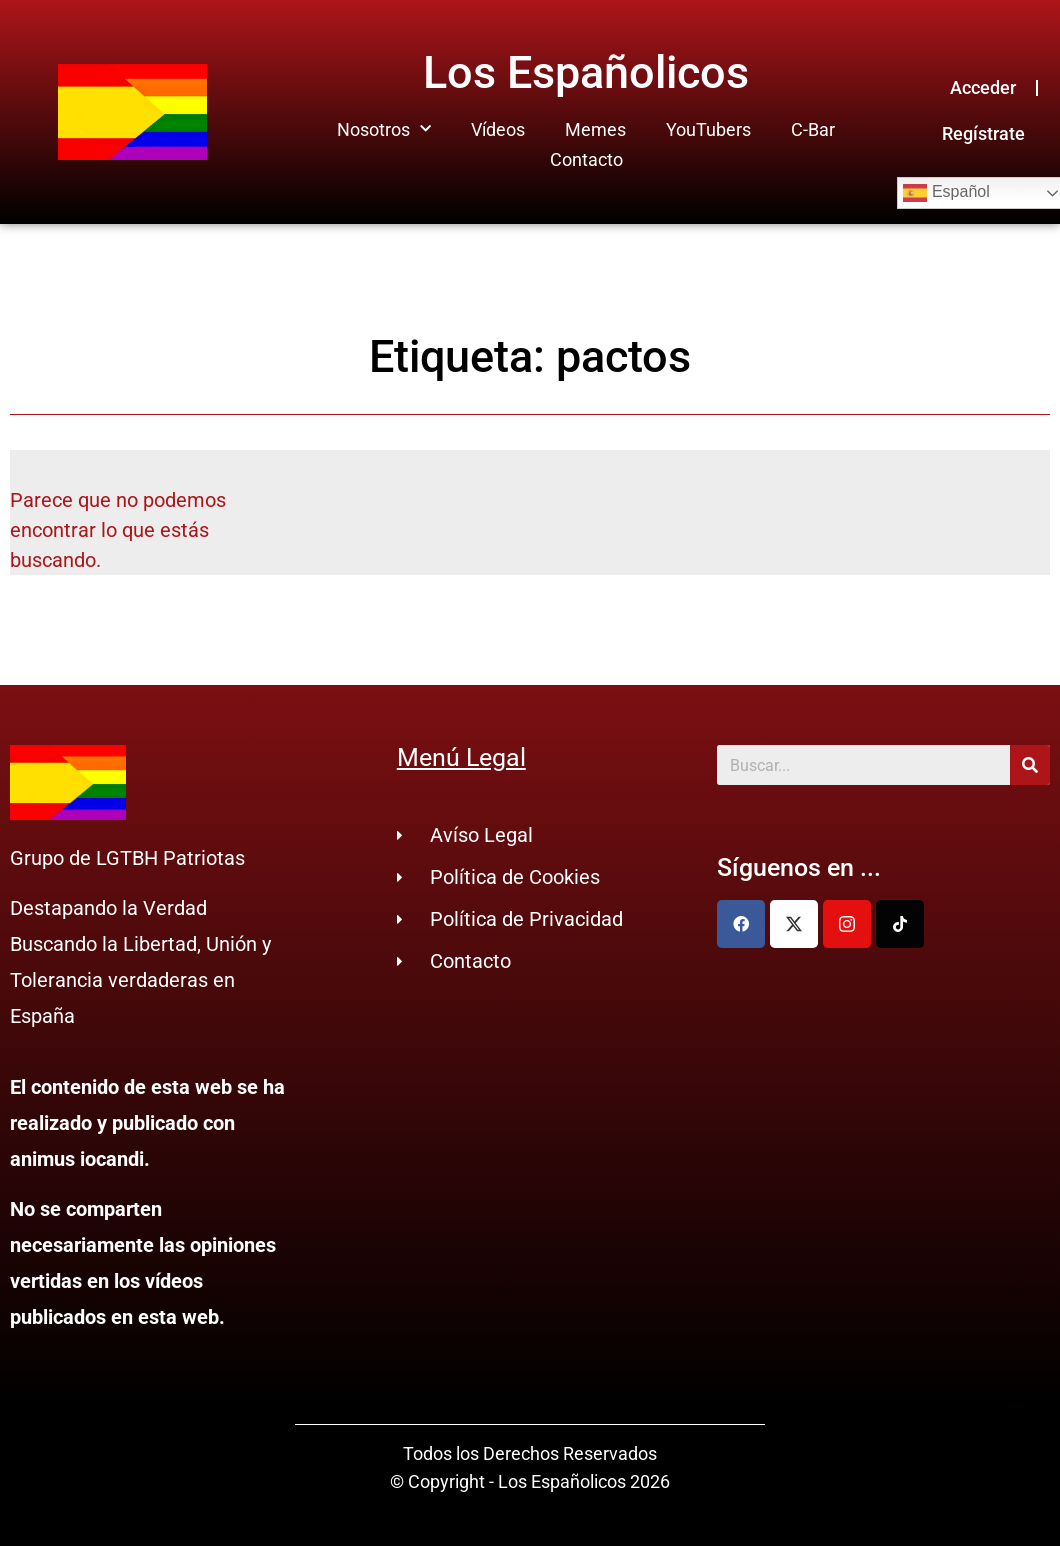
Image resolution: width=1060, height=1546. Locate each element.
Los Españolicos (586, 72)
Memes (595, 129)
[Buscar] (1030, 765)
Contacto (586, 159)
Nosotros (384, 130)
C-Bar (813, 129)
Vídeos (498, 129)
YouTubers (708, 129)
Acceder (983, 87)
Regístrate (983, 133)
